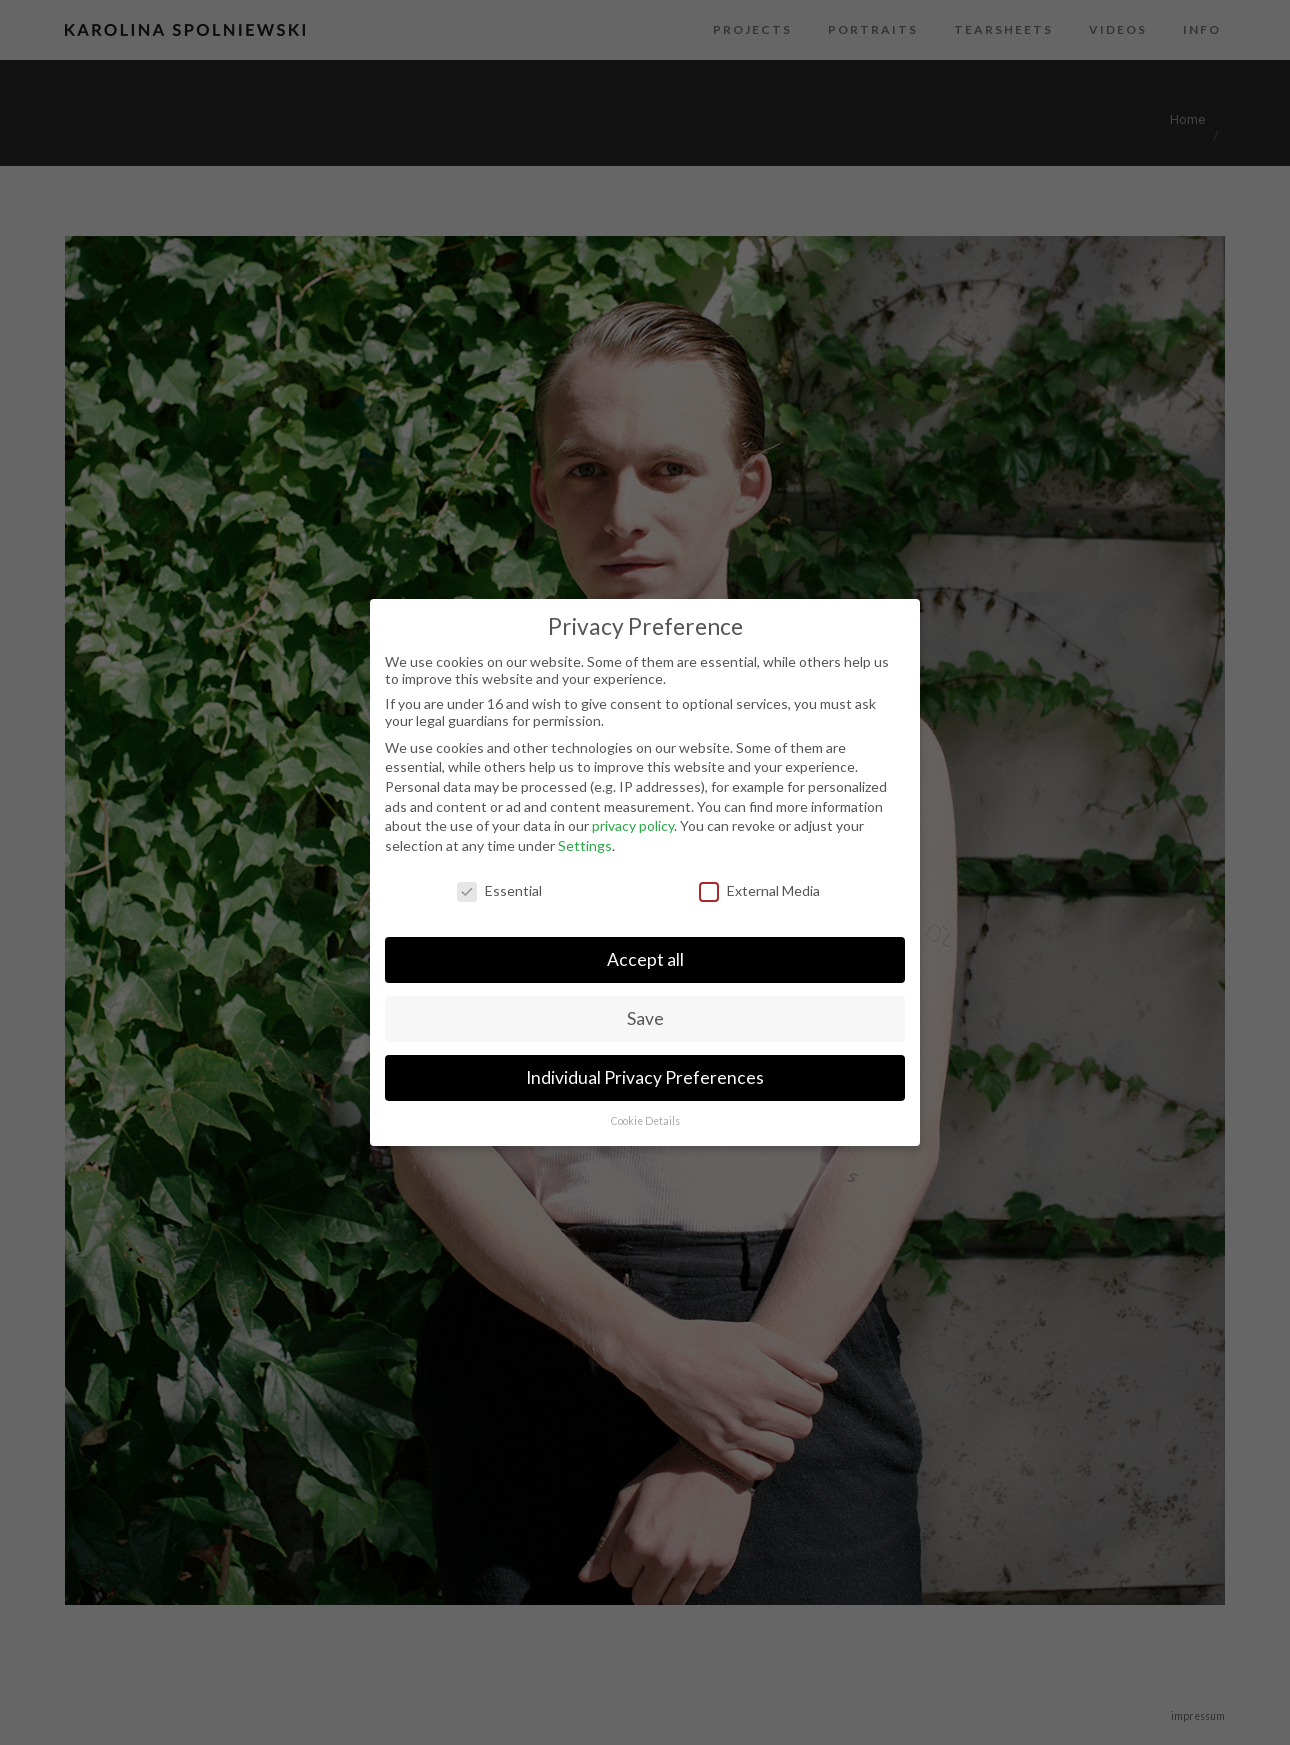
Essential (499, 890)
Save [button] (645, 1018)
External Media (759, 890)
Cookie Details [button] (645, 1121)
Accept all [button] (645, 959)
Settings (585, 845)
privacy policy (633, 825)
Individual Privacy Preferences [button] (645, 1077)
